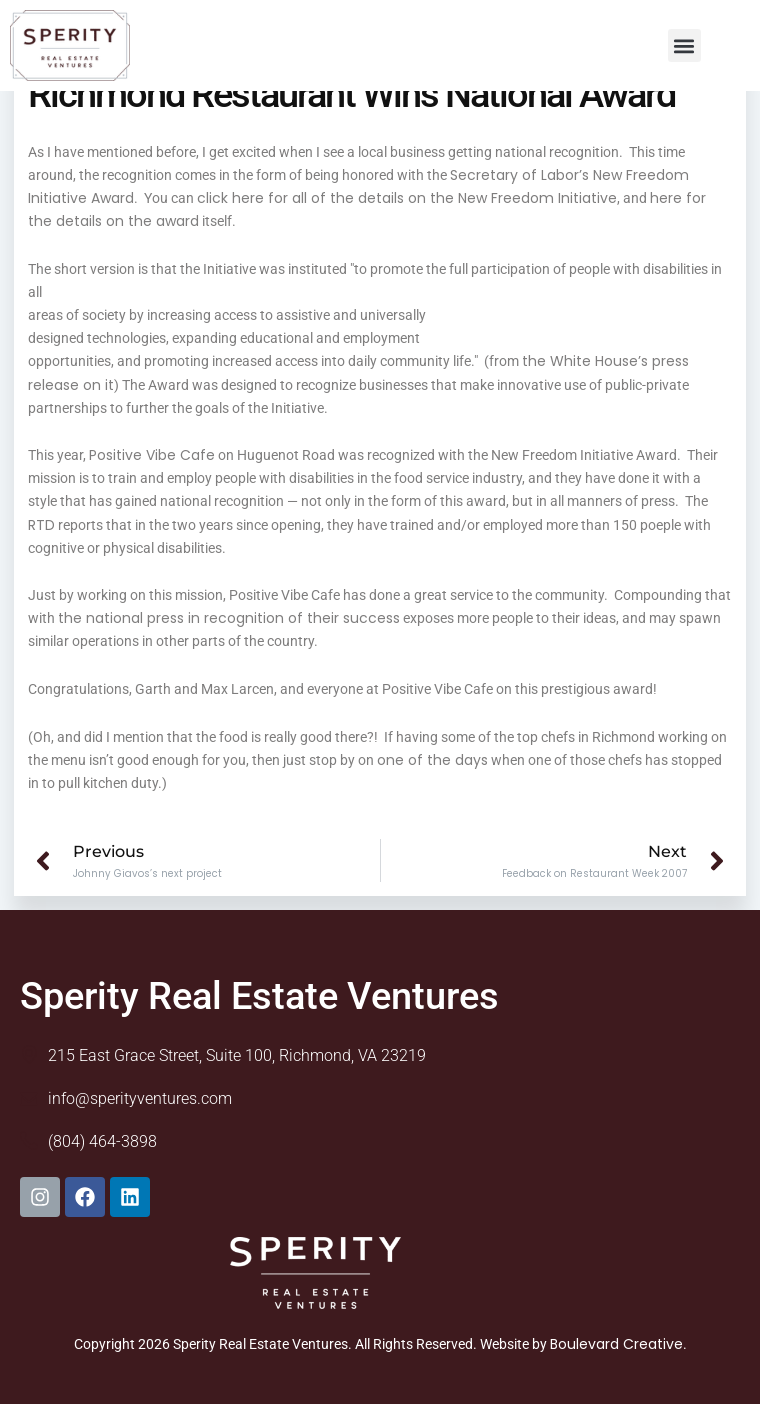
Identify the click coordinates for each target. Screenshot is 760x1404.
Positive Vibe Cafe (152, 455)
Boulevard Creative (616, 1344)
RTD (41, 525)
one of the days (432, 760)
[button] (684, 45)
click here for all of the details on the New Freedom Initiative (407, 198)
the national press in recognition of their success (229, 618)
